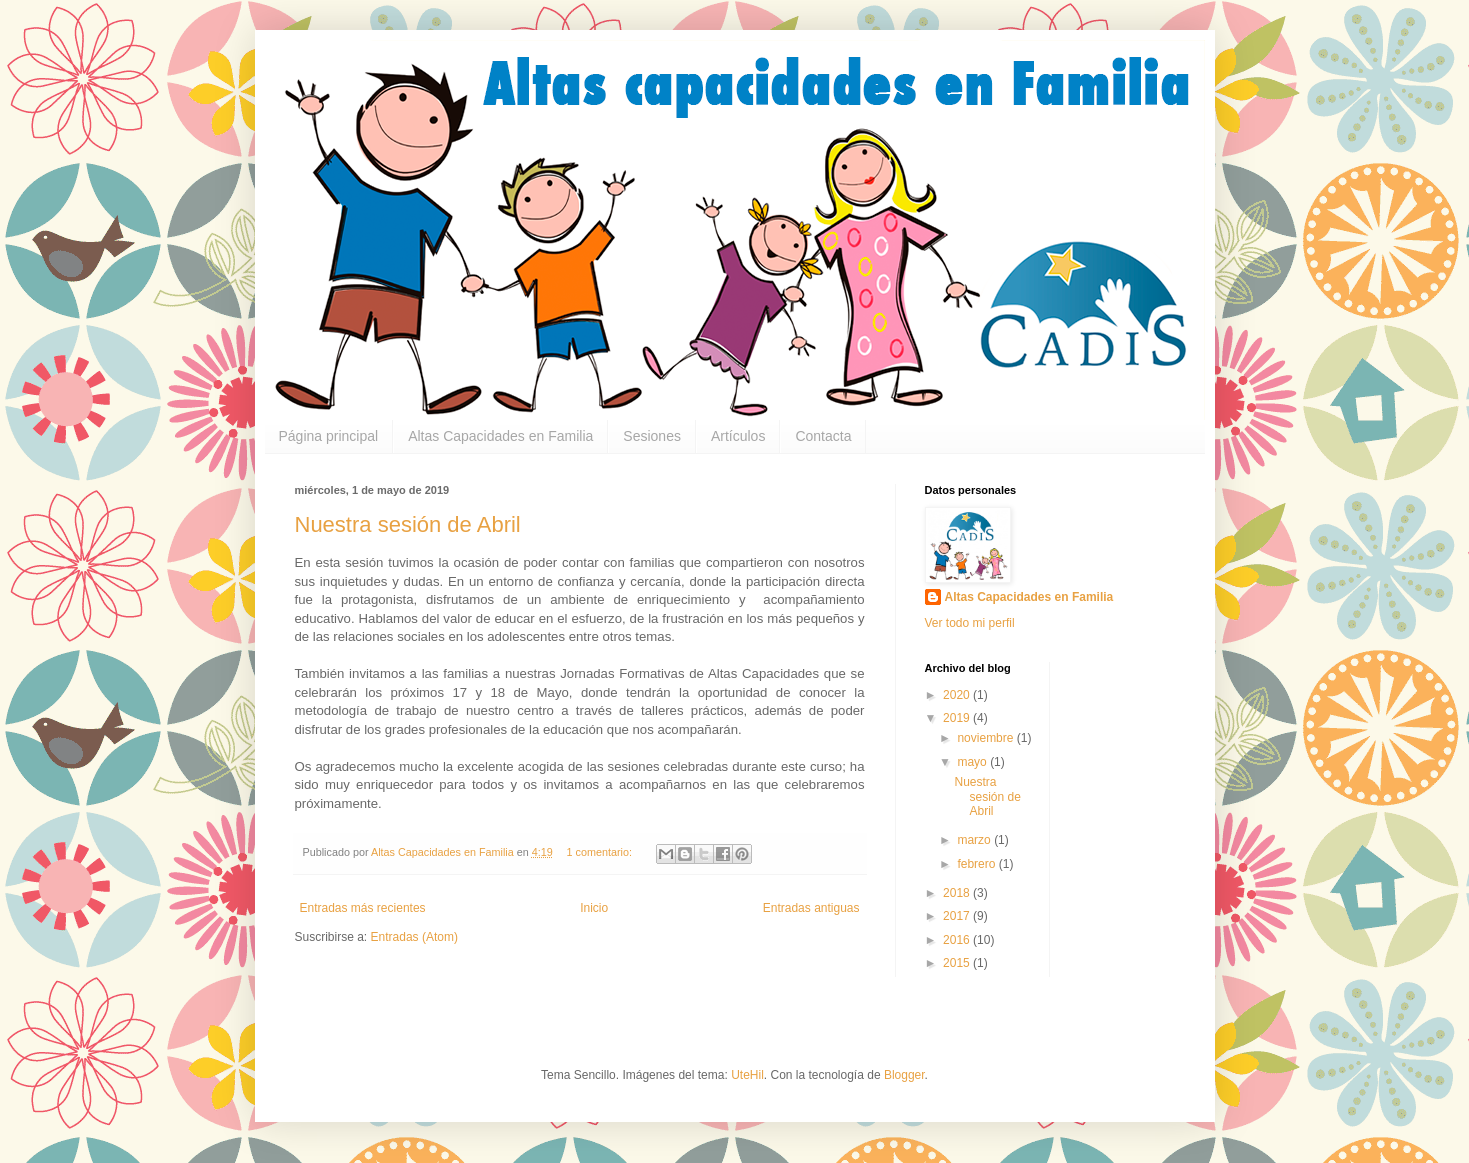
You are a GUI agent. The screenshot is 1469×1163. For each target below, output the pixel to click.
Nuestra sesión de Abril (408, 524)
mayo (973, 762)
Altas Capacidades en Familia (500, 436)
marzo (975, 840)
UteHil (747, 1075)
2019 (958, 718)
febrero (977, 864)
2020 (958, 695)
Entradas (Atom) (414, 937)
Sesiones (652, 436)
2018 (958, 893)
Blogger (904, 1075)
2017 (958, 916)
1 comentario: (601, 852)
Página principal (329, 436)
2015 (958, 963)
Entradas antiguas (811, 908)
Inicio (594, 908)
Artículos (738, 436)
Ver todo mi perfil (970, 623)
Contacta (823, 436)
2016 (958, 940)
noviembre (986, 738)
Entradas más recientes (363, 908)
